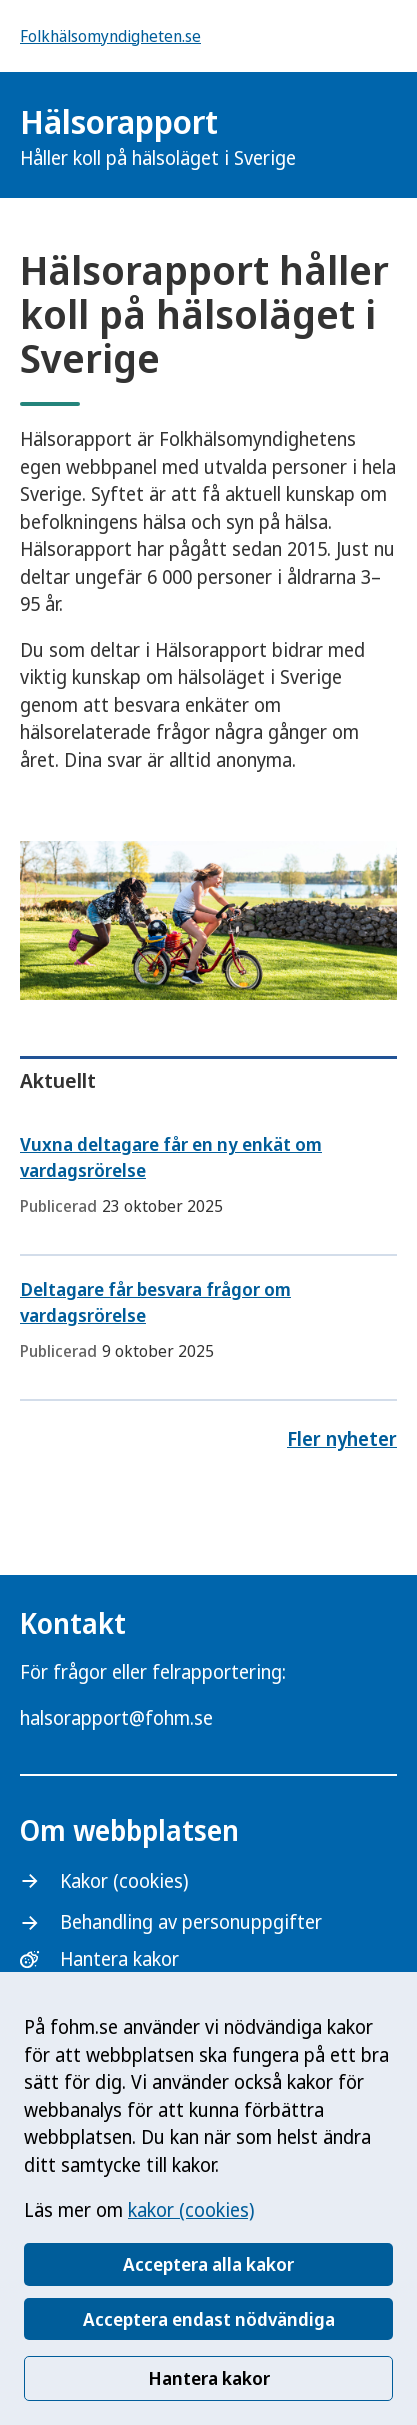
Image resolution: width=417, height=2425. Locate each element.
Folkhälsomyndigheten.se (110, 36)
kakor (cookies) (191, 2210)
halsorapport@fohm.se (116, 1718)
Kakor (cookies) (124, 1881)
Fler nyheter (342, 1439)
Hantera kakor (209, 2378)
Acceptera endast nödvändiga (209, 2319)
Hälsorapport (158, 135)
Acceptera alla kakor (208, 2264)
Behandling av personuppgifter (191, 1922)
